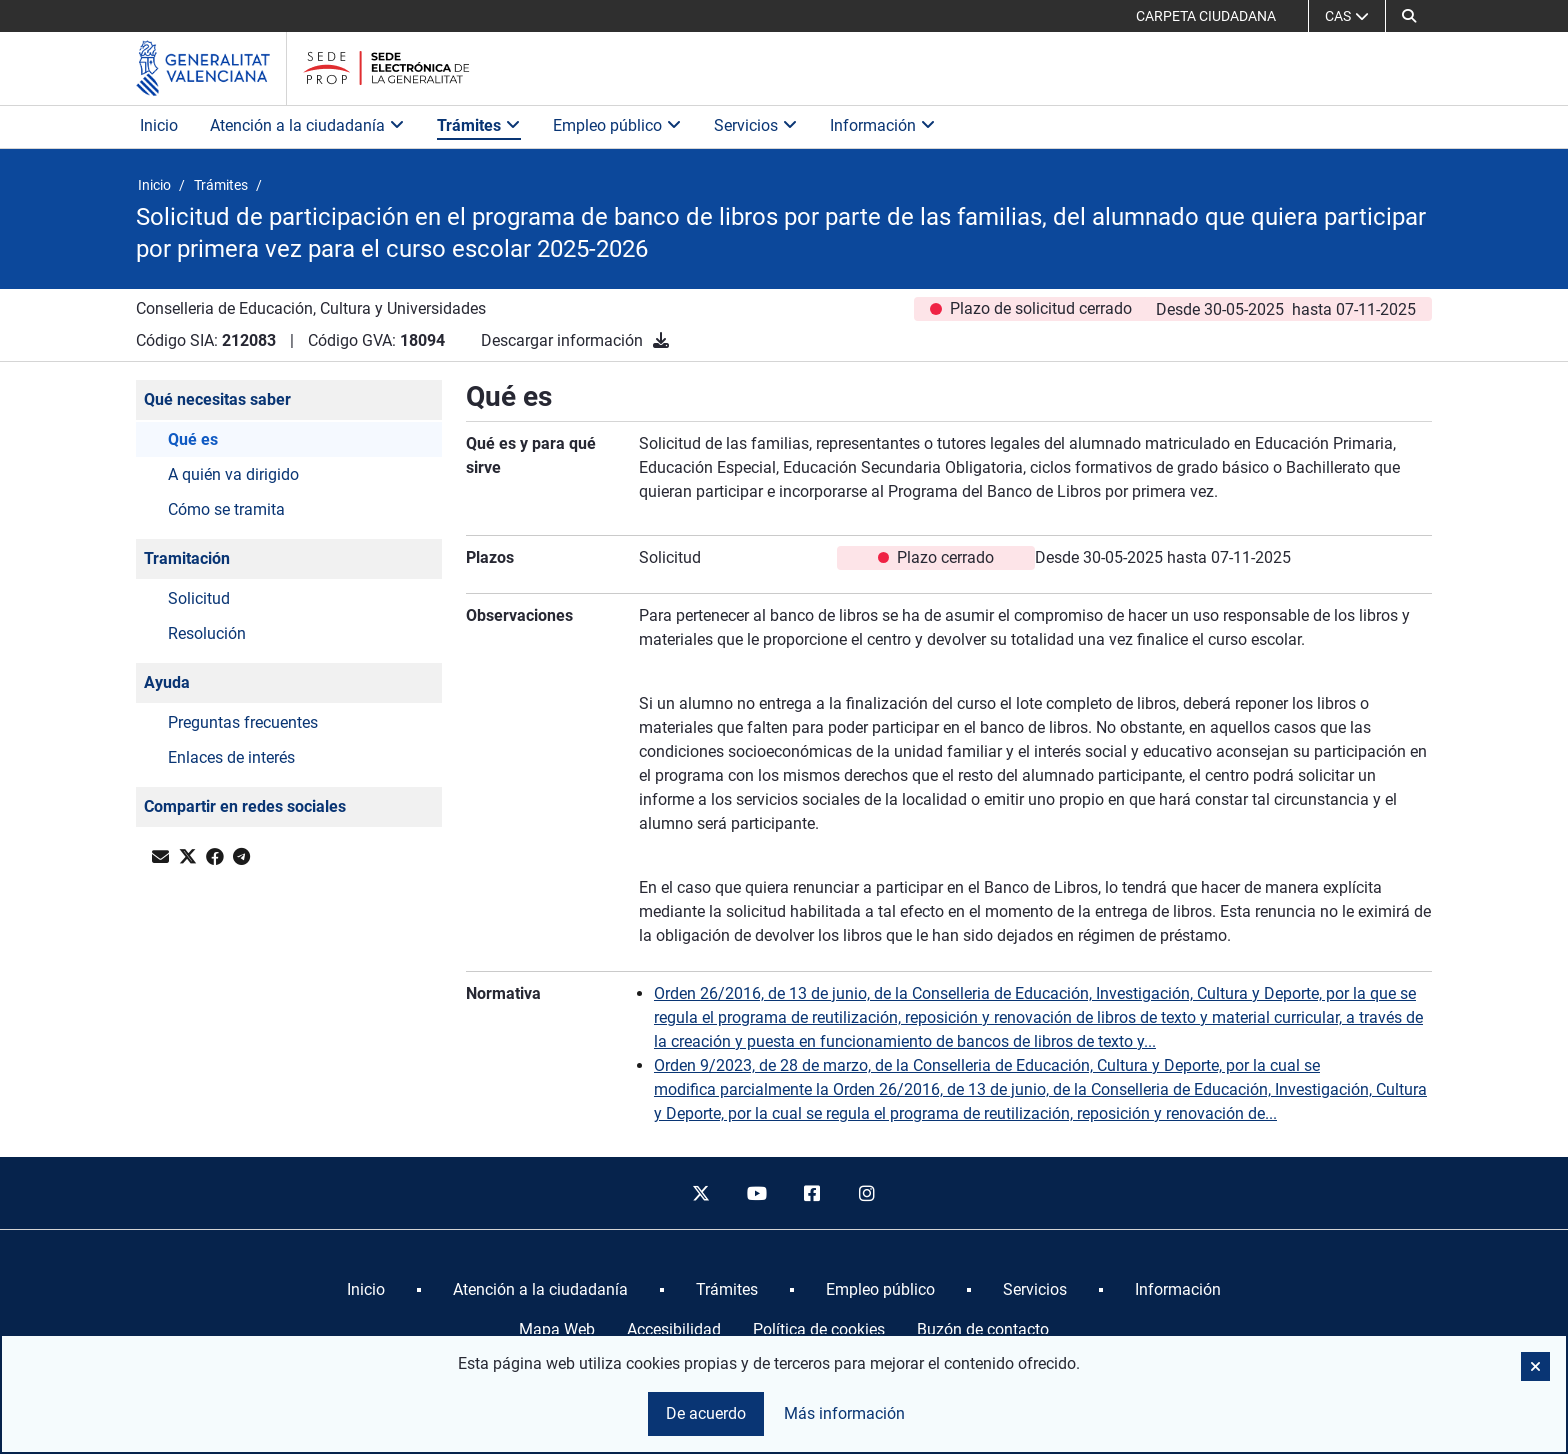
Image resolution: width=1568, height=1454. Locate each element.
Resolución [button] (207, 633)
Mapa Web (557, 1329)
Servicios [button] (756, 125)
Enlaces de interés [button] (231, 757)
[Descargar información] (661, 340)
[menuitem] (366, 1290)
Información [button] (883, 125)
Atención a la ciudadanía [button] (307, 125)
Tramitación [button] (187, 558)
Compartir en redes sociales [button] (245, 806)
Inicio (159, 125)
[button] (1409, 16)
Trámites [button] (479, 125)
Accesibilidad (674, 1329)
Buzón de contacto (983, 1329)
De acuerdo (706, 1413)
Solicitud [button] (199, 598)
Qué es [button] (193, 439)
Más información (844, 1413)
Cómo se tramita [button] (226, 509)
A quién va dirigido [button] (233, 474)
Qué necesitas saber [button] (217, 399)
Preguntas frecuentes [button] (243, 722)
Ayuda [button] (167, 682)
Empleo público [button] (617, 125)
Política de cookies (819, 1329)
